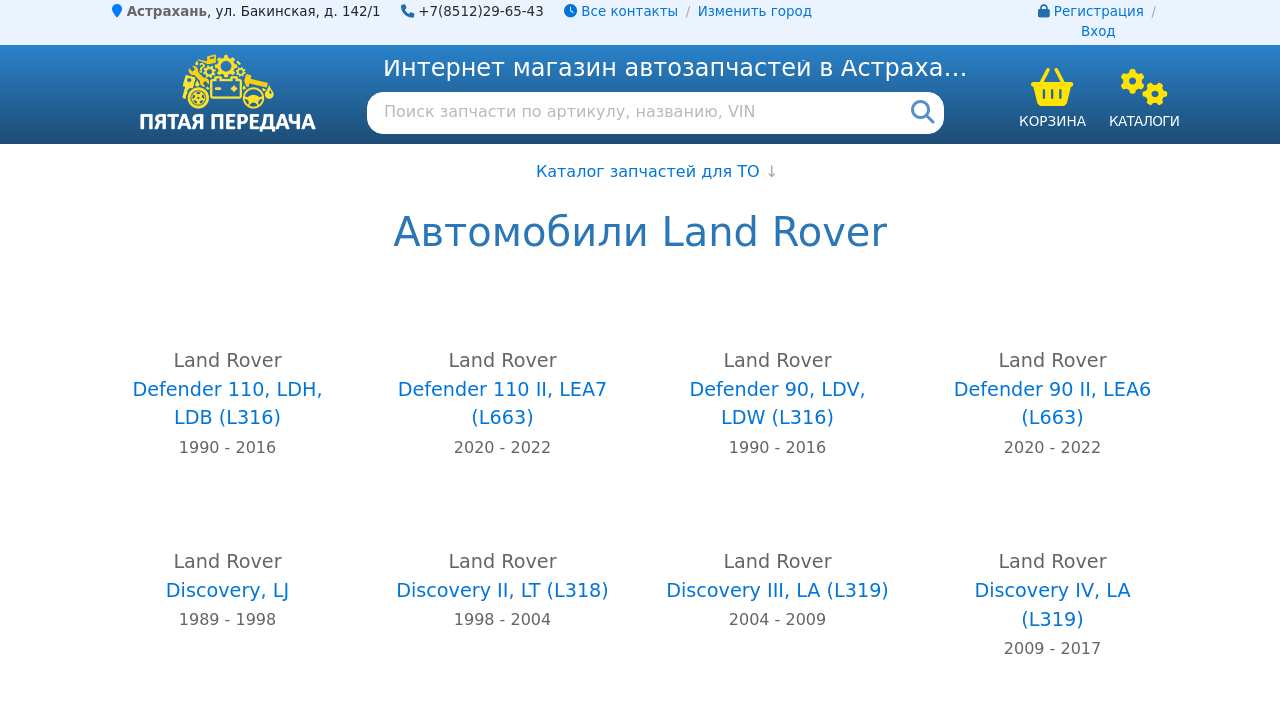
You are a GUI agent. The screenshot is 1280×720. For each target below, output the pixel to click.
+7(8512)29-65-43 (481, 11)
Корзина (1052, 121)
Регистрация (1099, 11)
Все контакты (621, 11)
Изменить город (755, 11)
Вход (1098, 31)
